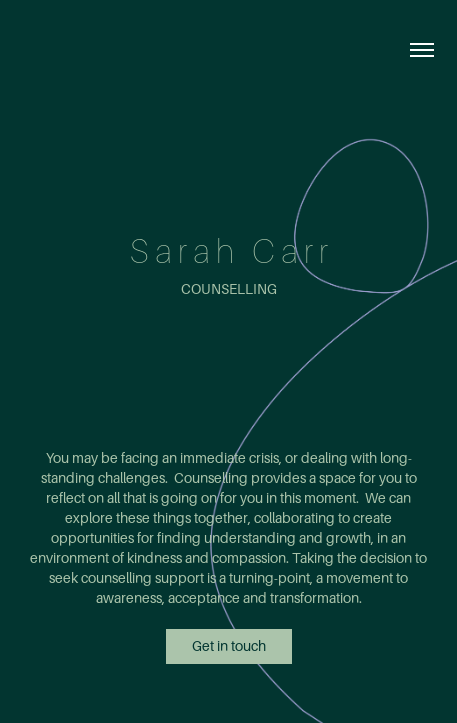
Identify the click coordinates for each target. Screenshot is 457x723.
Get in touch (229, 646)
